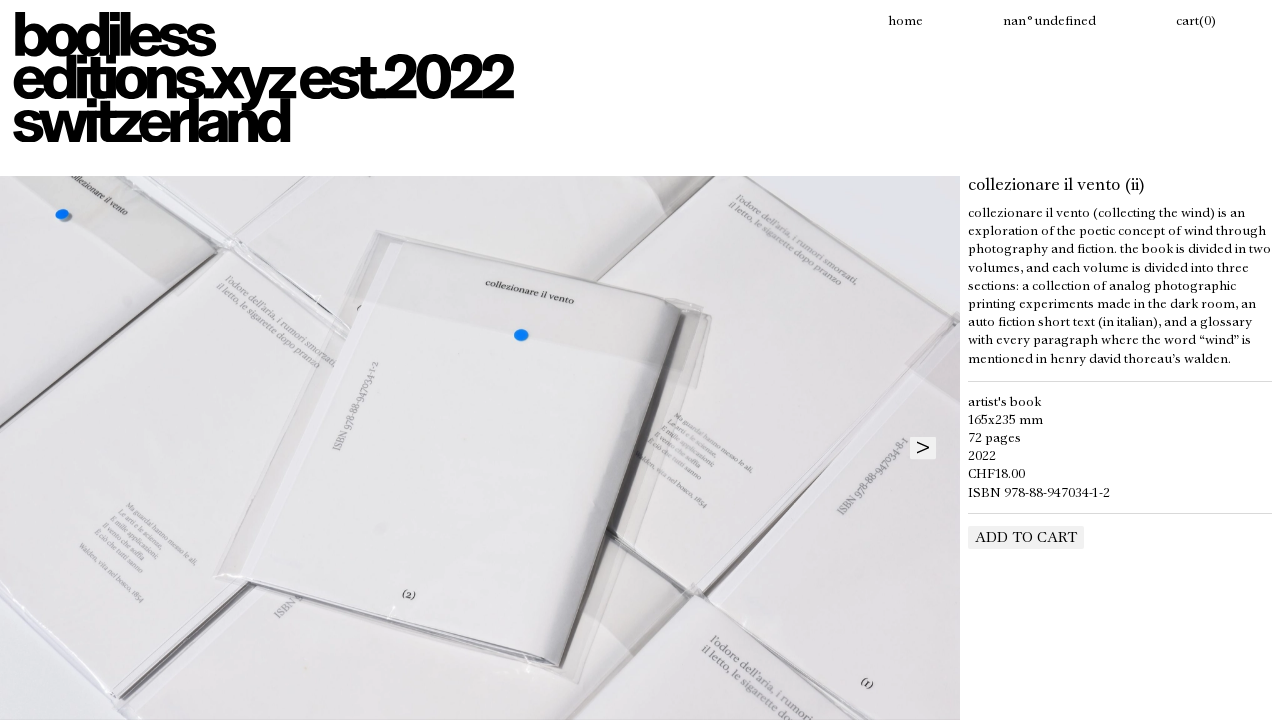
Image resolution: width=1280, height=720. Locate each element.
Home (905, 22)
